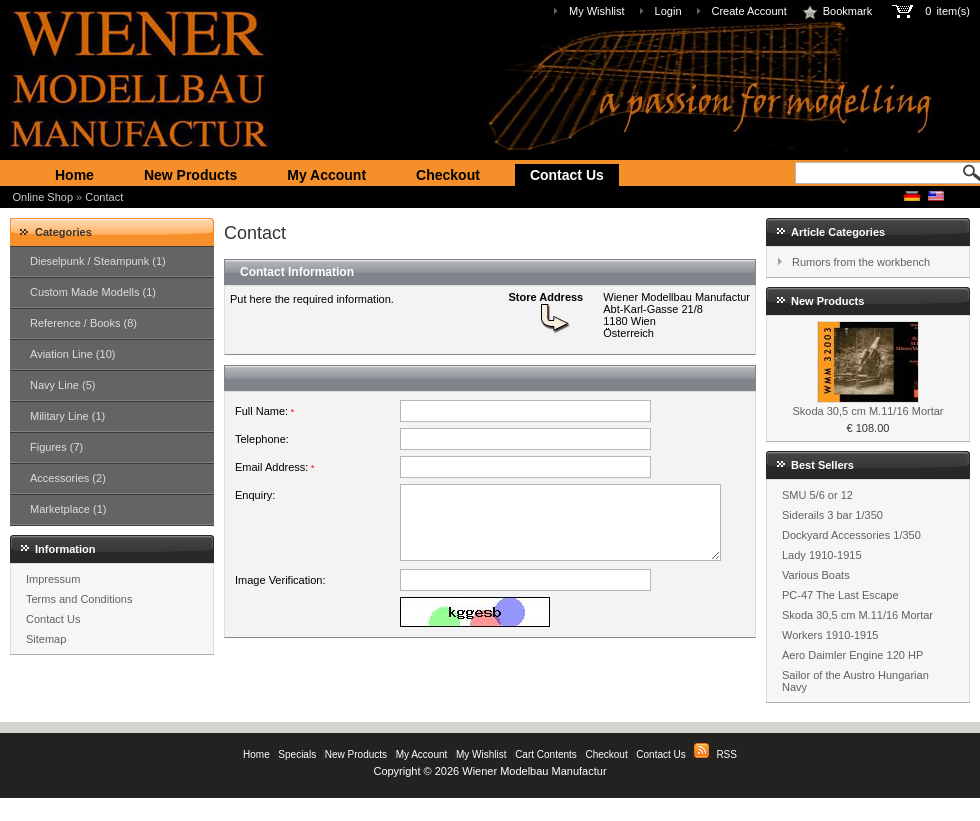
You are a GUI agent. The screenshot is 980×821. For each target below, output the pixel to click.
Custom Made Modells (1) (93, 292)
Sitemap (46, 639)
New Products (190, 175)
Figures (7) (56, 447)
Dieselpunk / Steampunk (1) (98, 261)
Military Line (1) (67, 416)
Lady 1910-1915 (822, 555)
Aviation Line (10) (72, 354)
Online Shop (43, 197)
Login (668, 11)
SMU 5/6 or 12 (817, 495)
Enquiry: (255, 495)
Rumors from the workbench (861, 262)
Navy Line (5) (62, 385)
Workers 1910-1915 (830, 635)
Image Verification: (280, 617)
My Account (326, 175)
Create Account (749, 11)
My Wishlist (597, 11)
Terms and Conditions (79, 599)
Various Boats (816, 575)
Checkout (448, 175)
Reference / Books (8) (83, 323)
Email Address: (274, 467)
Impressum (53, 579)
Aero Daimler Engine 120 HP (852, 655)
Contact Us (567, 175)
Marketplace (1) (68, 509)
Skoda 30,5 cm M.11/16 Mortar (867, 411)
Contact (104, 197)
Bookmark (837, 11)
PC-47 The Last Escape (840, 595)
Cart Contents (546, 754)
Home (74, 175)
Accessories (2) (68, 478)
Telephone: (262, 439)
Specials (297, 754)
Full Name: (264, 411)
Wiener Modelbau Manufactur (534, 771)
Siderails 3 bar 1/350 (832, 515)
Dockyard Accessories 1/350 (851, 535)
